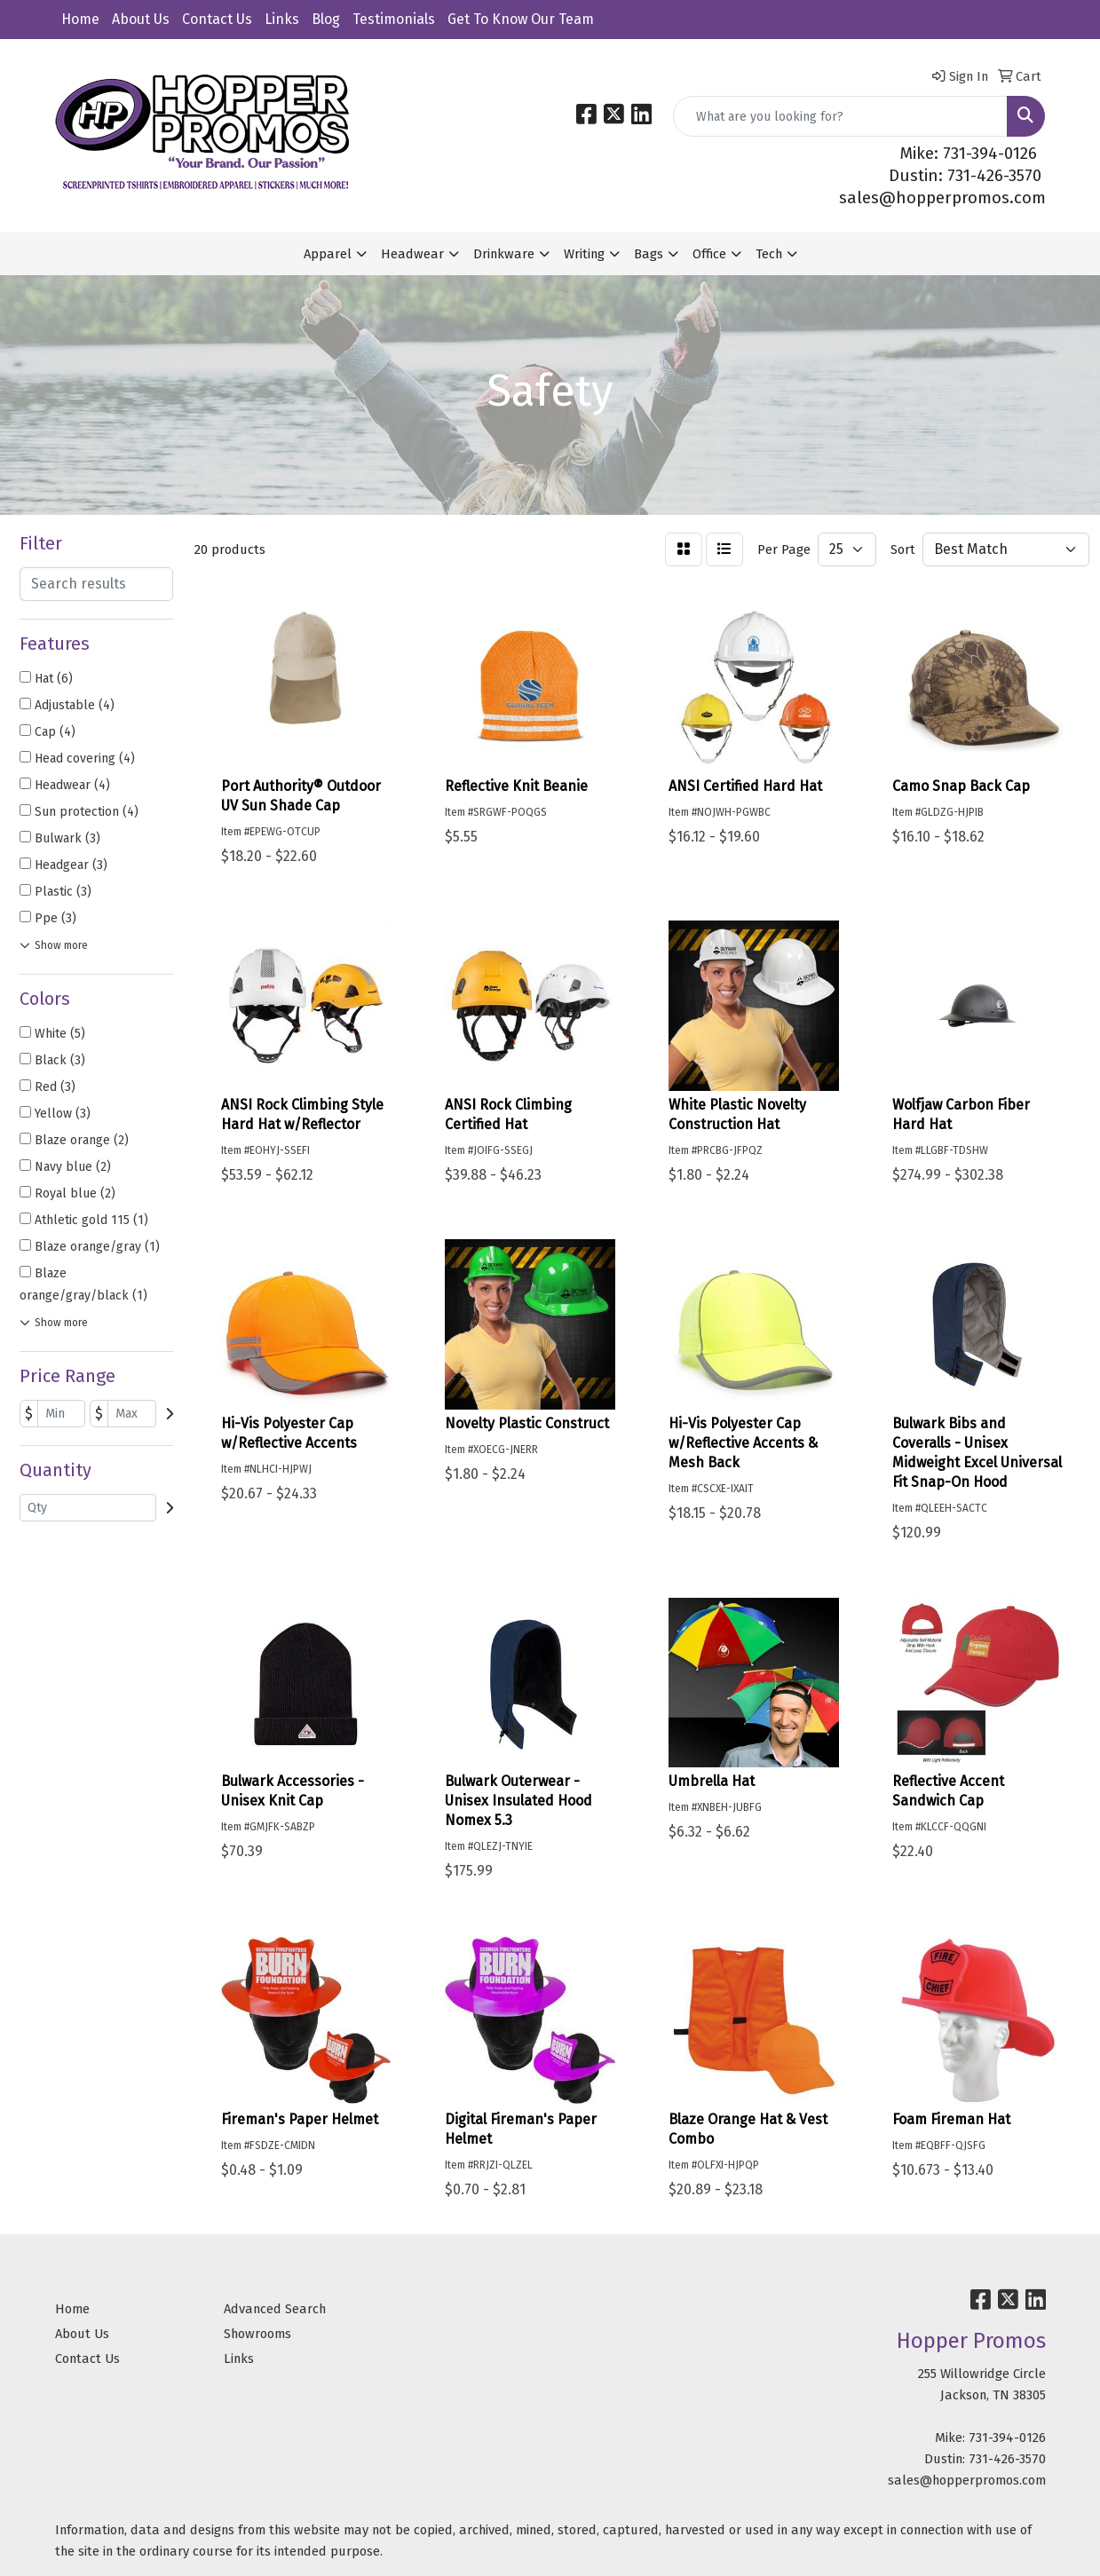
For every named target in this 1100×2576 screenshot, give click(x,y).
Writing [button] (584, 254)
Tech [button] (769, 254)
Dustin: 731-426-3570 (965, 176)
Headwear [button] (412, 254)
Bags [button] (648, 254)
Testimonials (393, 19)
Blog (326, 19)
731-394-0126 (1007, 2438)
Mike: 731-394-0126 (968, 153)
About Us (141, 19)
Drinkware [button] (503, 254)
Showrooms (257, 2334)
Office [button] (709, 254)
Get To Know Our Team (520, 19)
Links (282, 19)
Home (80, 19)
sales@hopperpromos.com (942, 198)
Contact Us (217, 19)
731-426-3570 (1007, 2459)
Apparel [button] (328, 254)
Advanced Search (275, 2309)
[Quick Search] (840, 116)
